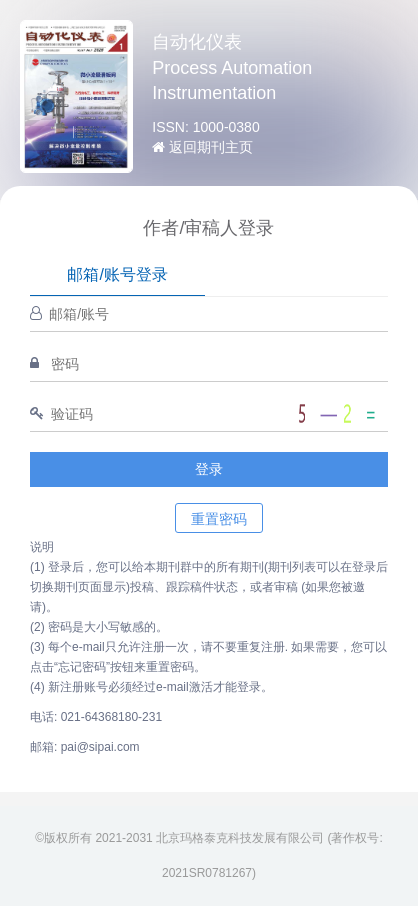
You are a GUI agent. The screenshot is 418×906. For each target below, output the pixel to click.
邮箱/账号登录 (117, 274)
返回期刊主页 (202, 147)
